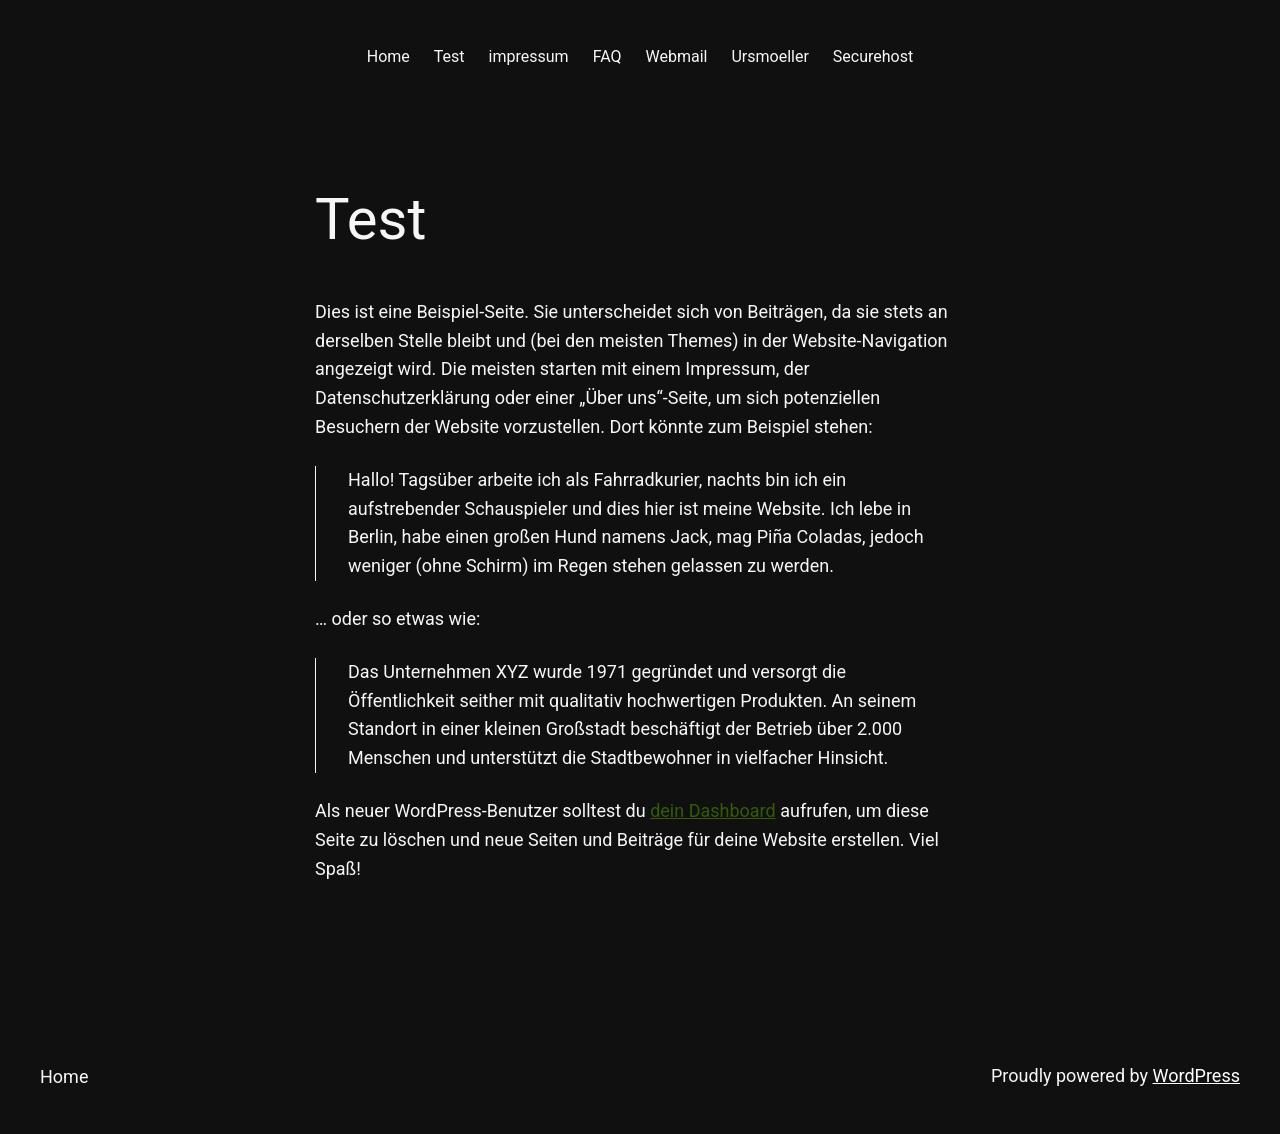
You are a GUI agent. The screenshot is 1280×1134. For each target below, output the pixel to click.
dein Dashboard (713, 810)
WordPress (1196, 1075)
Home (64, 1076)
